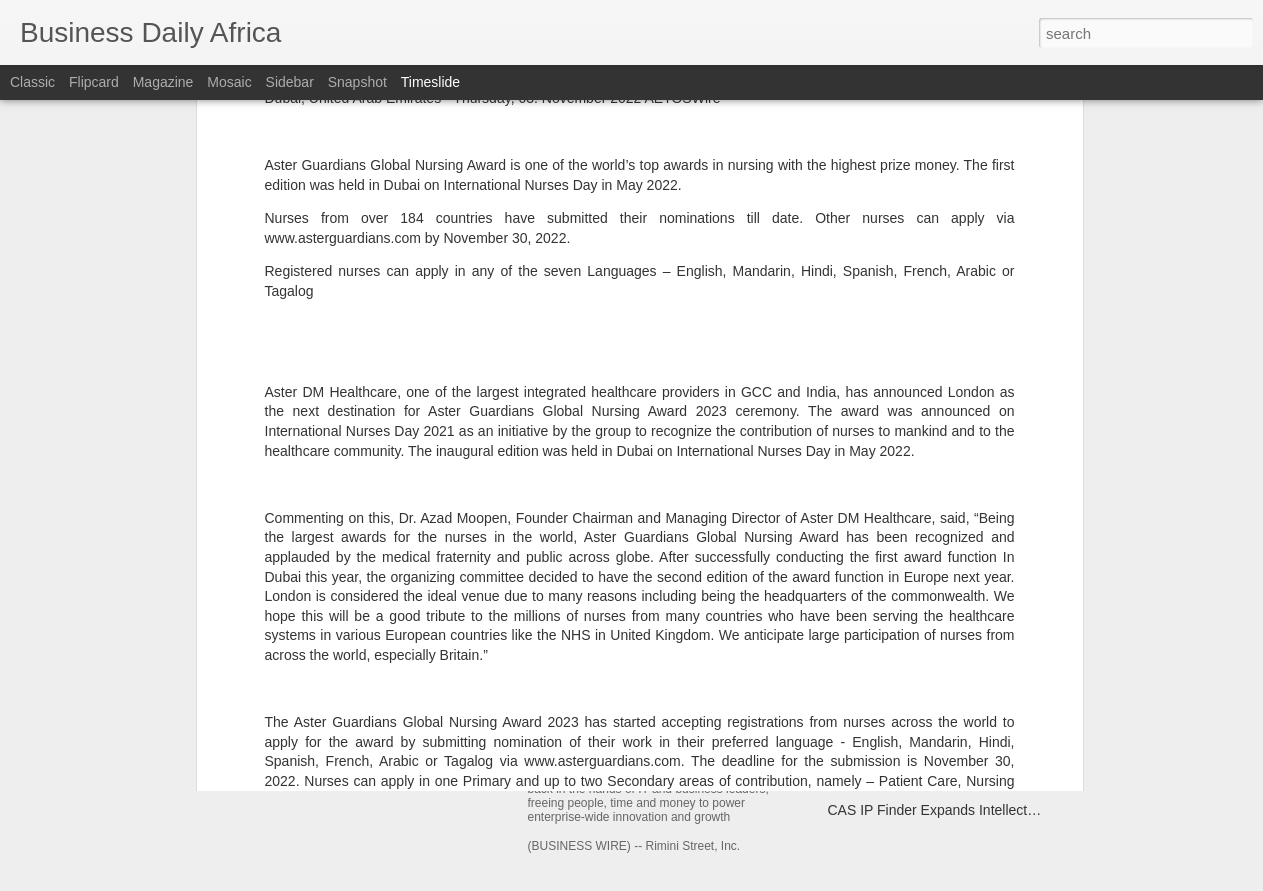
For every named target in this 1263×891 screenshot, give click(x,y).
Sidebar (290, 82)
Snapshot (357, 82)
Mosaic (229, 82)
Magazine (163, 82)
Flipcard (94, 82)
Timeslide (430, 82)
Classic (32, 82)
